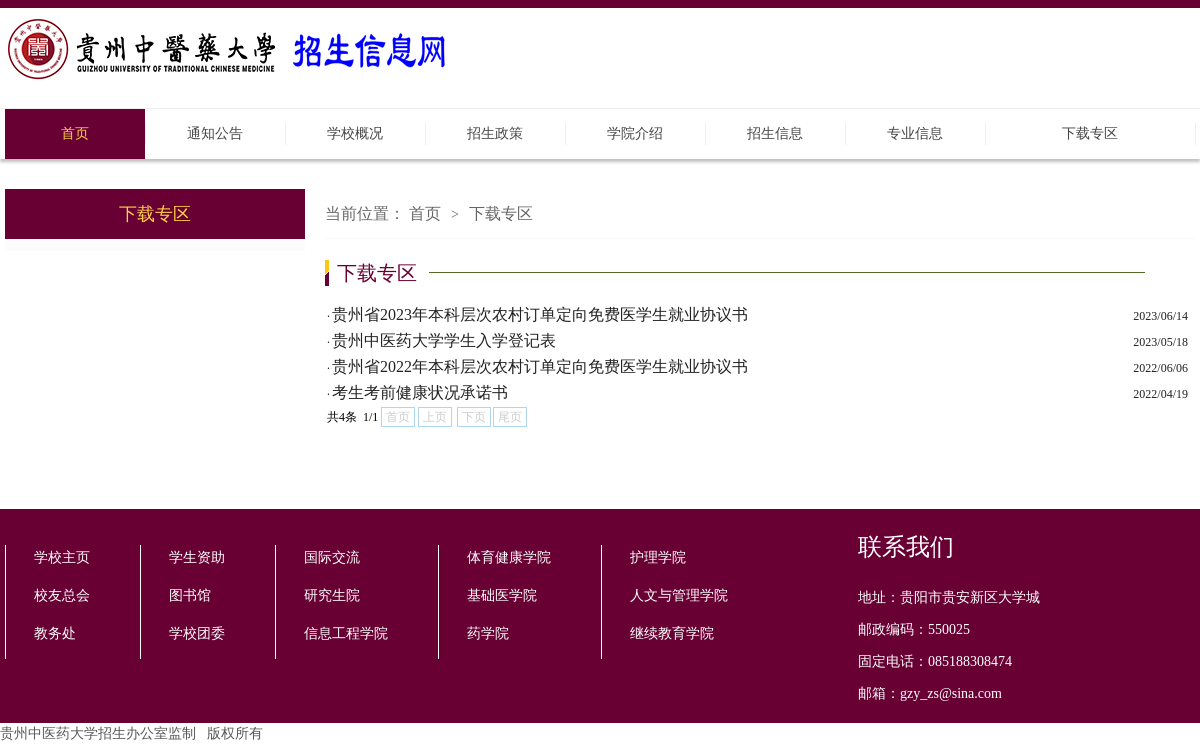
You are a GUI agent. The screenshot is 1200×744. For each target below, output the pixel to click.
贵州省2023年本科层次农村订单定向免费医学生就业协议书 (540, 314)
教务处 (55, 633)
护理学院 (658, 557)
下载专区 (1090, 133)
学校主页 (62, 557)
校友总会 (62, 595)
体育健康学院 (509, 557)
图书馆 (190, 595)
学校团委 (197, 633)
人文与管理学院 (679, 595)
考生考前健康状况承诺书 (420, 392)
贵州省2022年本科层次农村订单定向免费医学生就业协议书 (540, 366)
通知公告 (215, 133)
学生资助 (197, 557)
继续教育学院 (672, 633)
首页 (75, 133)
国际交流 (332, 557)
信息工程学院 (346, 633)
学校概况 (355, 133)
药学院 (488, 633)
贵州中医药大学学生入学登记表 (444, 340)
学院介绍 (635, 133)
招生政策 (495, 133)
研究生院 (332, 595)
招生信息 (775, 133)
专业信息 (915, 133)
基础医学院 (502, 595)
